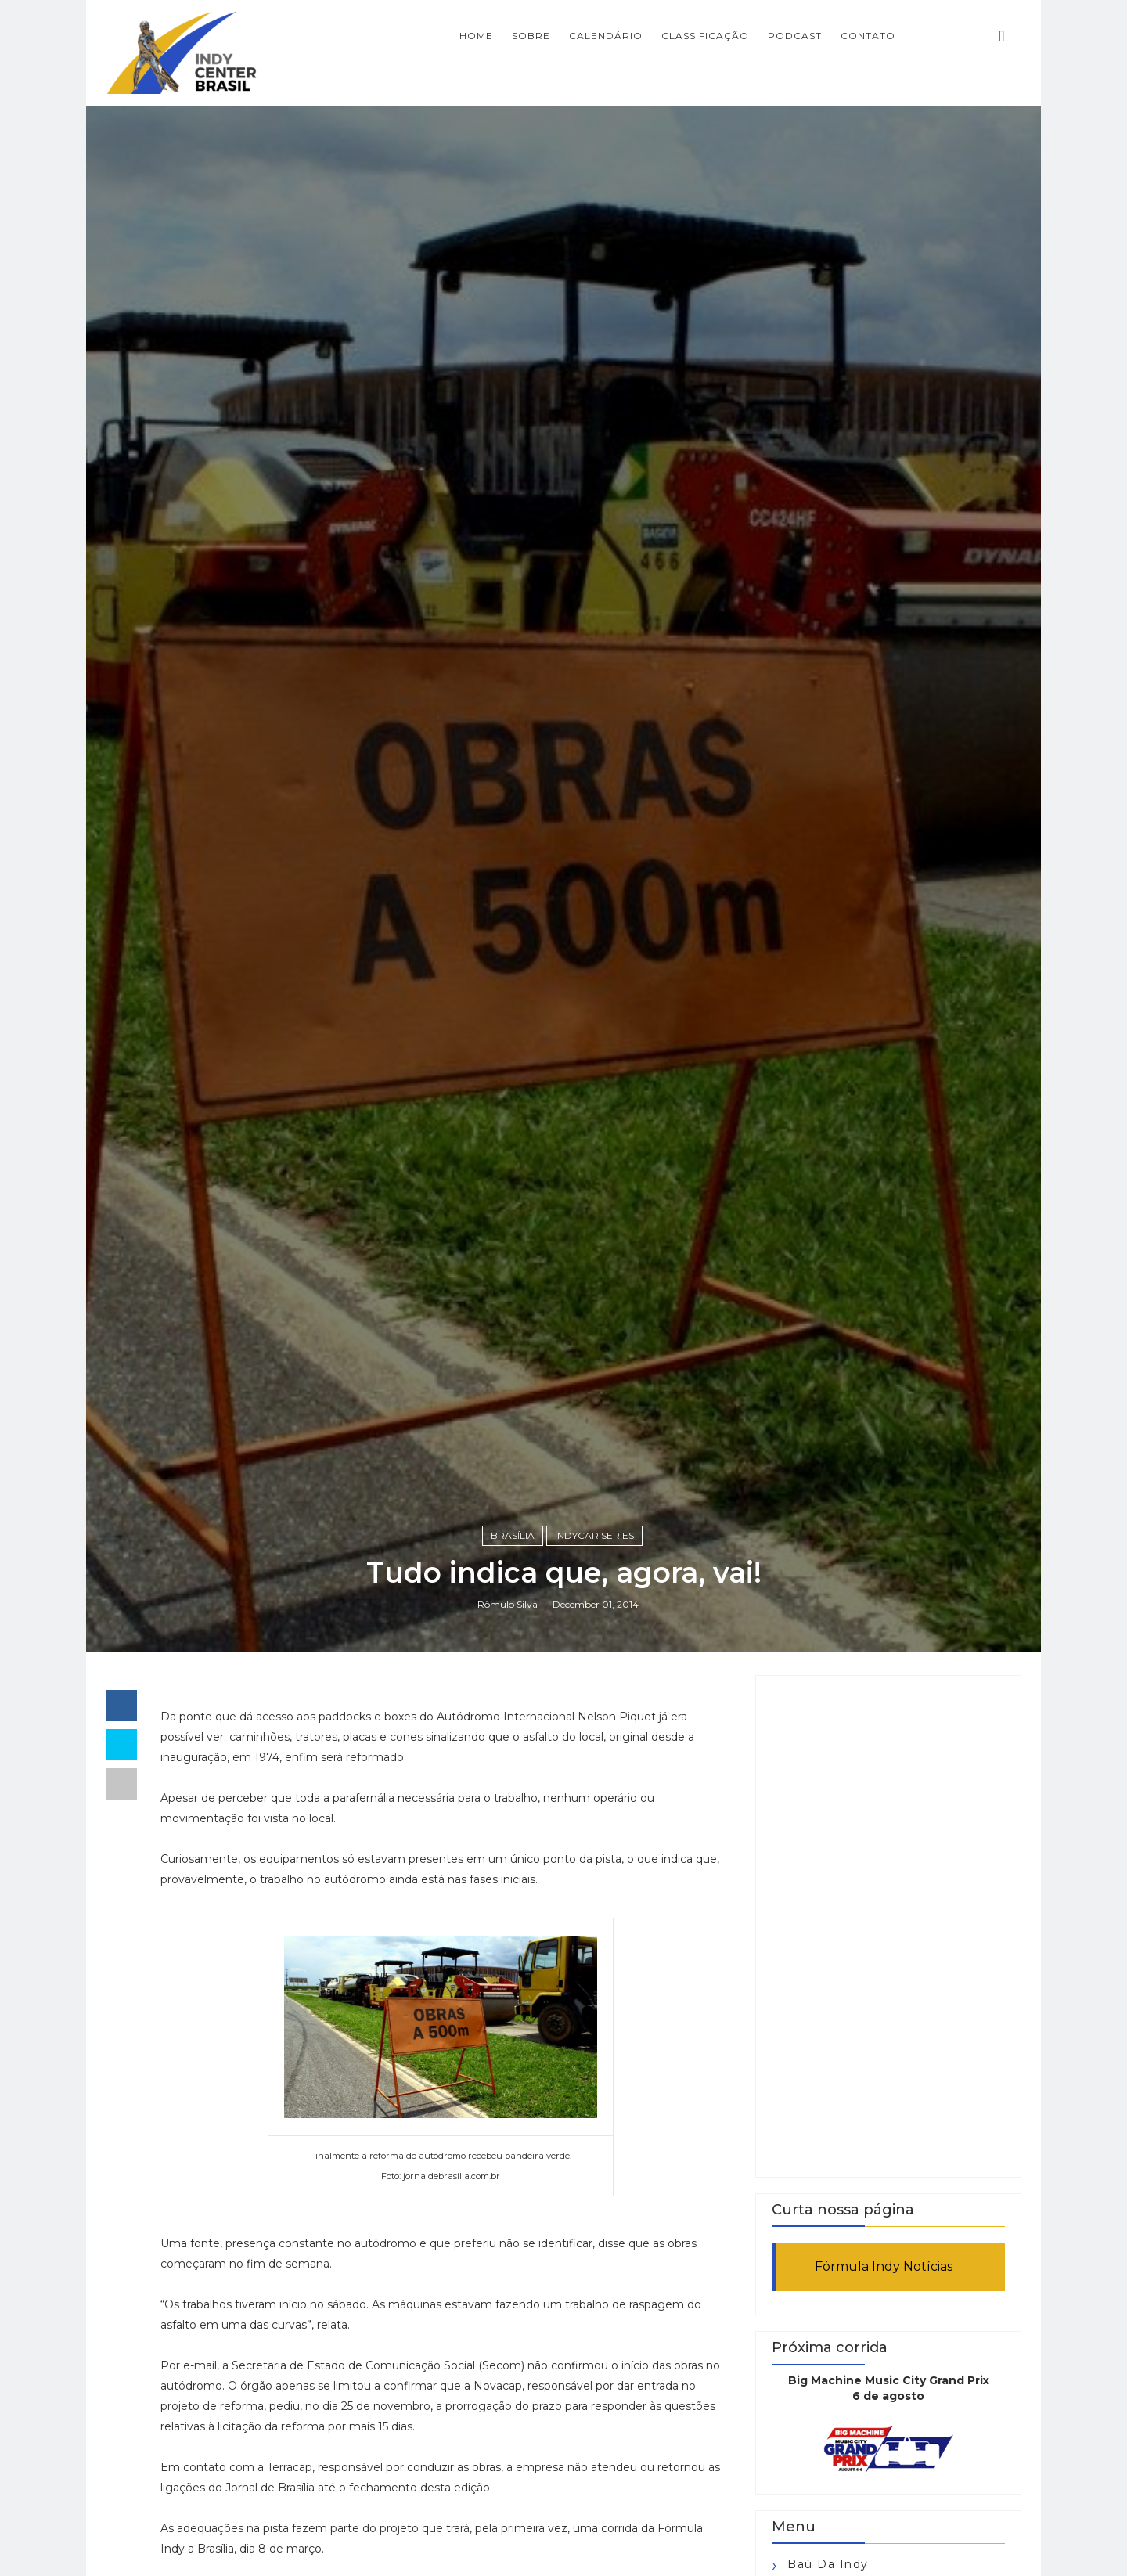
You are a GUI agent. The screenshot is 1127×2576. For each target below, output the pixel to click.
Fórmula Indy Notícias (883, 2266)
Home (476, 35)
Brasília (513, 1535)
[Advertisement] (888, 1926)
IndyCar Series (594, 1535)
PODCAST (795, 35)
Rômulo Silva (507, 1604)
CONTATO (868, 35)
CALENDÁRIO (606, 35)
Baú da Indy (828, 2564)
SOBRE (531, 35)
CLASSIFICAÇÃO (705, 35)
